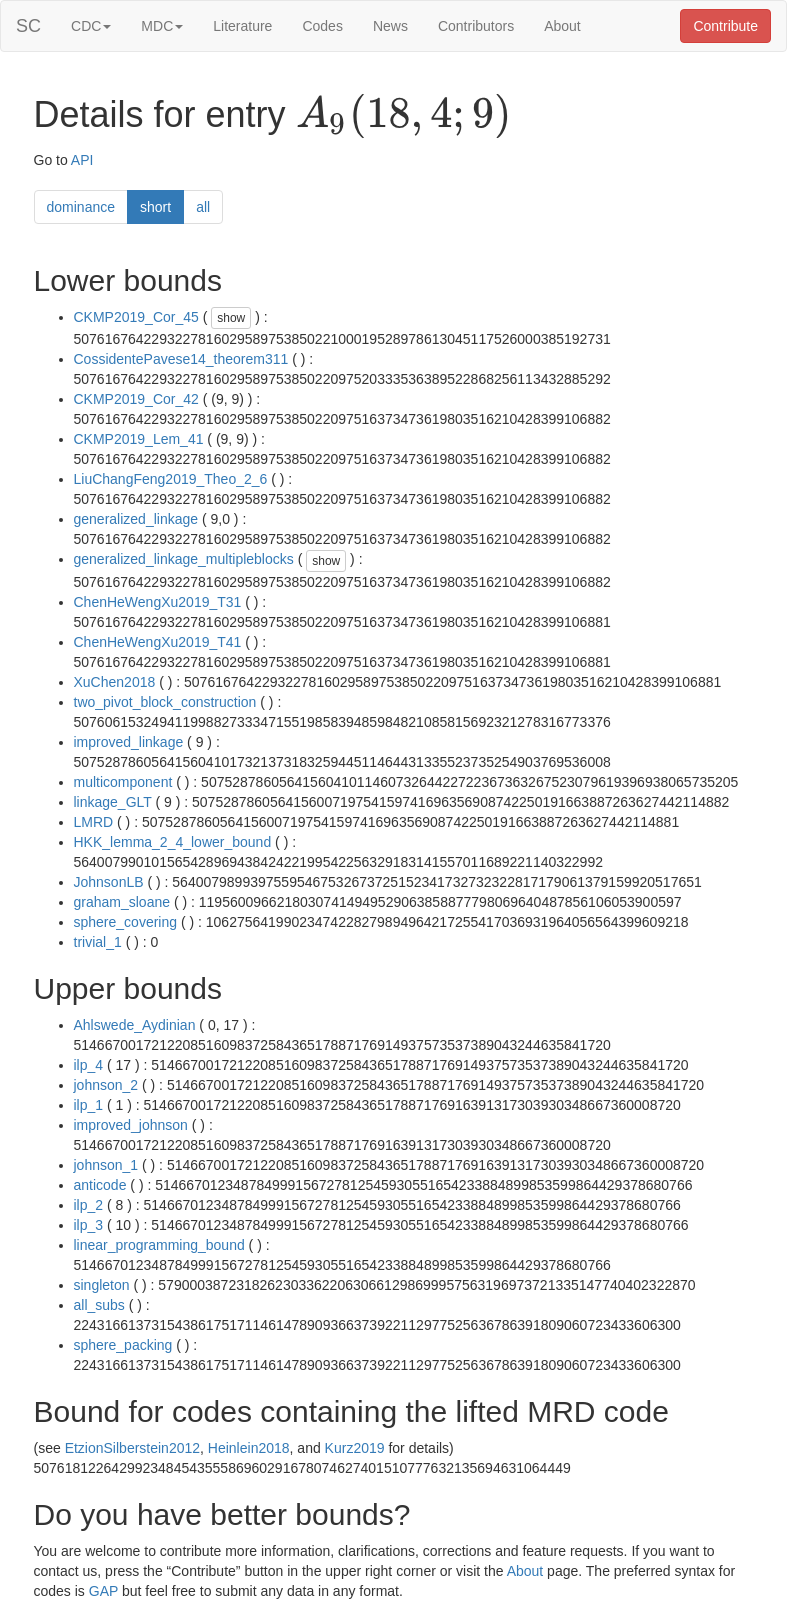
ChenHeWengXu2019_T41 (158, 642)
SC (28, 26)
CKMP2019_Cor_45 (136, 317)
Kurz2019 (355, 1448)
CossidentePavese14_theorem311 (181, 359)
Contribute (725, 26)
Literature (242, 26)
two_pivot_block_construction (165, 702)
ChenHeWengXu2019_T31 (158, 602)
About (562, 26)
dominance (81, 207)
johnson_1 (106, 1165)
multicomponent (123, 782)
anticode (100, 1185)
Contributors (476, 26)
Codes (322, 26)
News (390, 26)
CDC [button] (91, 26)
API (82, 160)
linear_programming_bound (159, 1245)
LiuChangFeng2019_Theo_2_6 (171, 479)
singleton (102, 1285)
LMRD (94, 822)
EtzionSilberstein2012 (132, 1448)
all (203, 207)
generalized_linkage (136, 519)
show (231, 318)
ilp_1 (89, 1105)
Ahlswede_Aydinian (135, 1025)
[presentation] (403, 116)
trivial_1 (98, 942)
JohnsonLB (109, 882)
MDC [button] (162, 26)
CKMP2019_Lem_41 (139, 439)
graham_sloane (122, 902)
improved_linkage (129, 742)
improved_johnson (131, 1125)
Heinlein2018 (249, 1448)
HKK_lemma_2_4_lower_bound (173, 842)
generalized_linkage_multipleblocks (184, 559)
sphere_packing (123, 1345)
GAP (103, 1591)
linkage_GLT (113, 802)
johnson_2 (106, 1085)
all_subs (99, 1305)
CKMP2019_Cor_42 (136, 399)
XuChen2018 (115, 682)
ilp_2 (89, 1205)
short (155, 207)
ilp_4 (89, 1065)
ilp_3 (89, 1225)
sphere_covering (126, 922)
